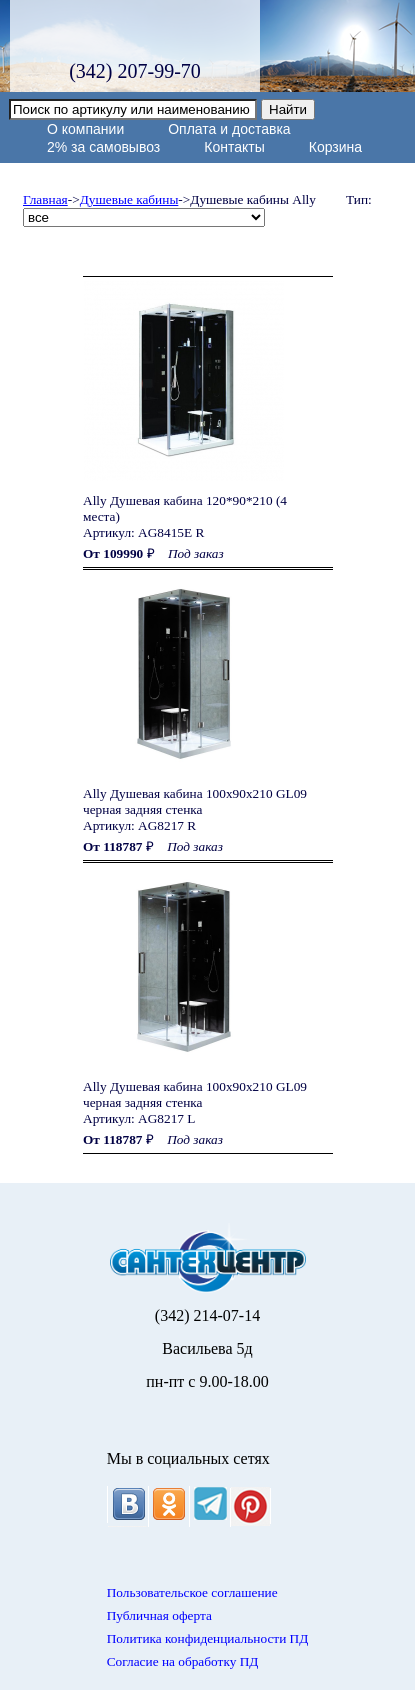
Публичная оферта (159, 1615)
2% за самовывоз (103, 147)
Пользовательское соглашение (192, 1592)
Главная (45, 199)
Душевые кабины (129, 199)
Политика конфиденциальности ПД (208, 1638)
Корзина (335, 147)
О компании (85, 129)
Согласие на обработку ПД (183, 1661)
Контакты (234, 147)
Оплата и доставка (229, 129)
